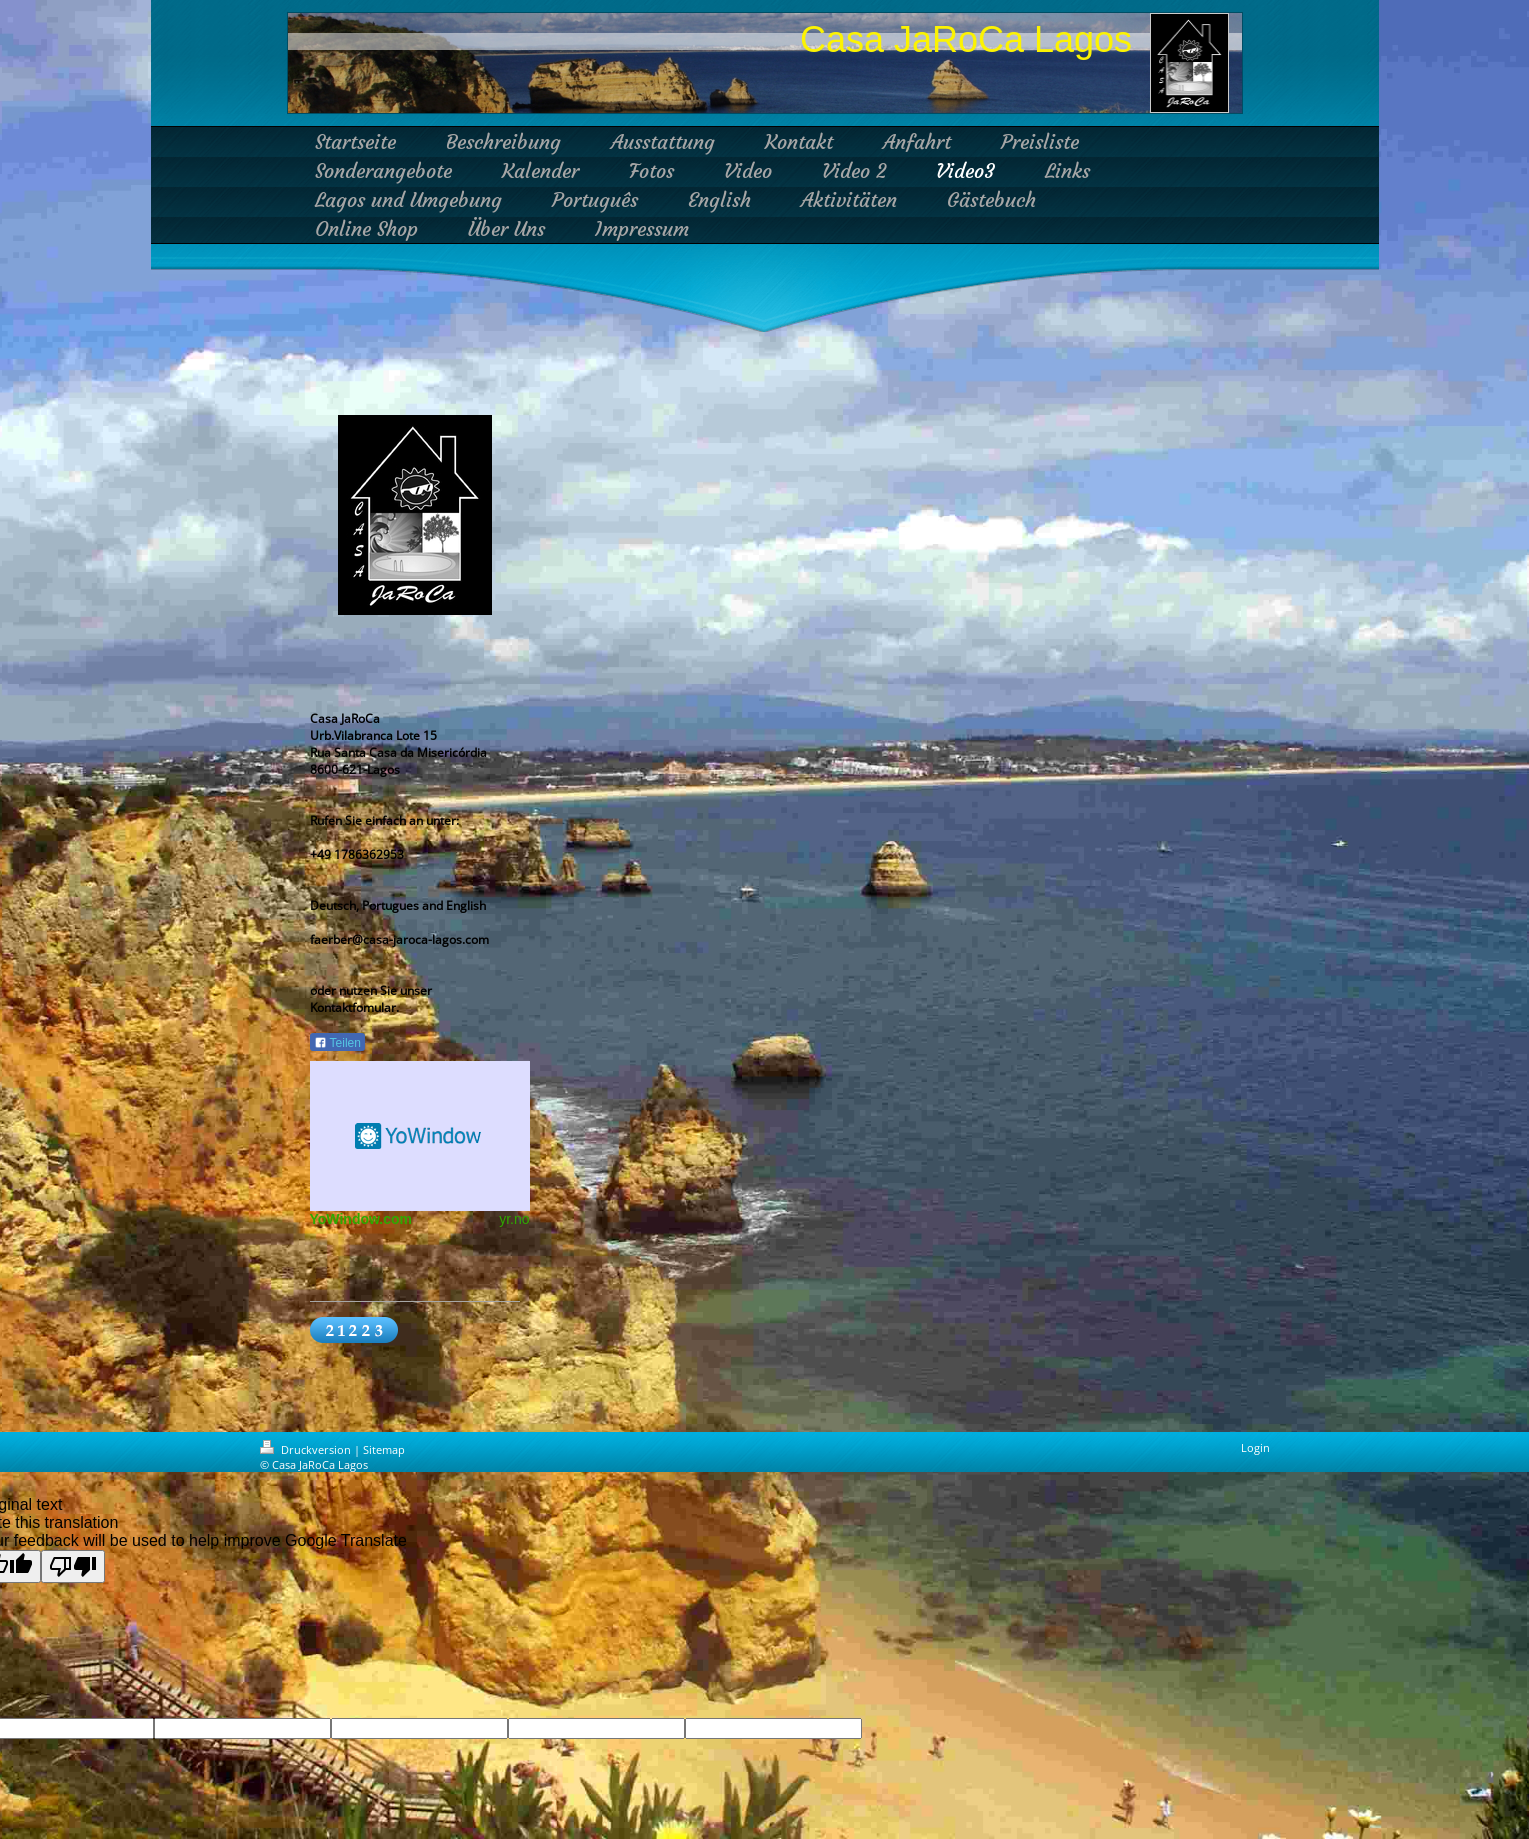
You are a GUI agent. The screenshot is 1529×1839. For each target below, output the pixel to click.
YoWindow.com (361, 1219)
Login (1255, 1447)
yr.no (514, 1219)
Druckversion (307, 1449)
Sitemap (384, 1449)
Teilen (337, 1043)
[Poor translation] (73, 1566)
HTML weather (420, 1136)
